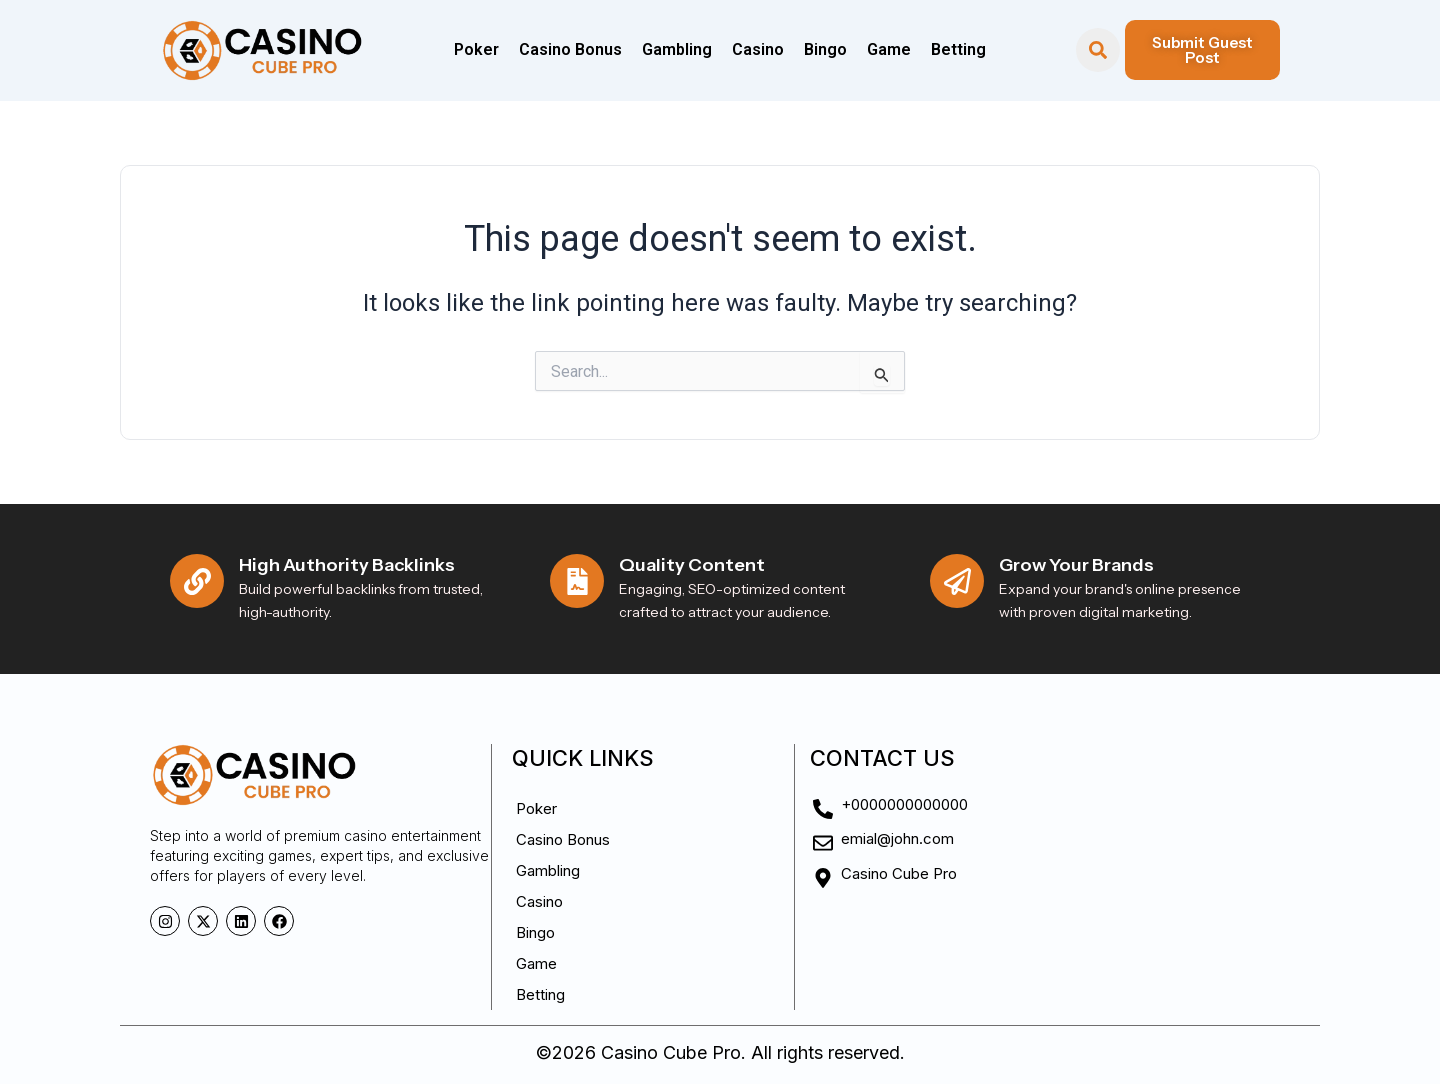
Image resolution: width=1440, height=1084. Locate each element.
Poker (476, 49)
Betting (958, 49)
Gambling (677, 49)
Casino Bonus (570, 49)
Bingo (825, 49)
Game (889, 49)
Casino (758, 49)
